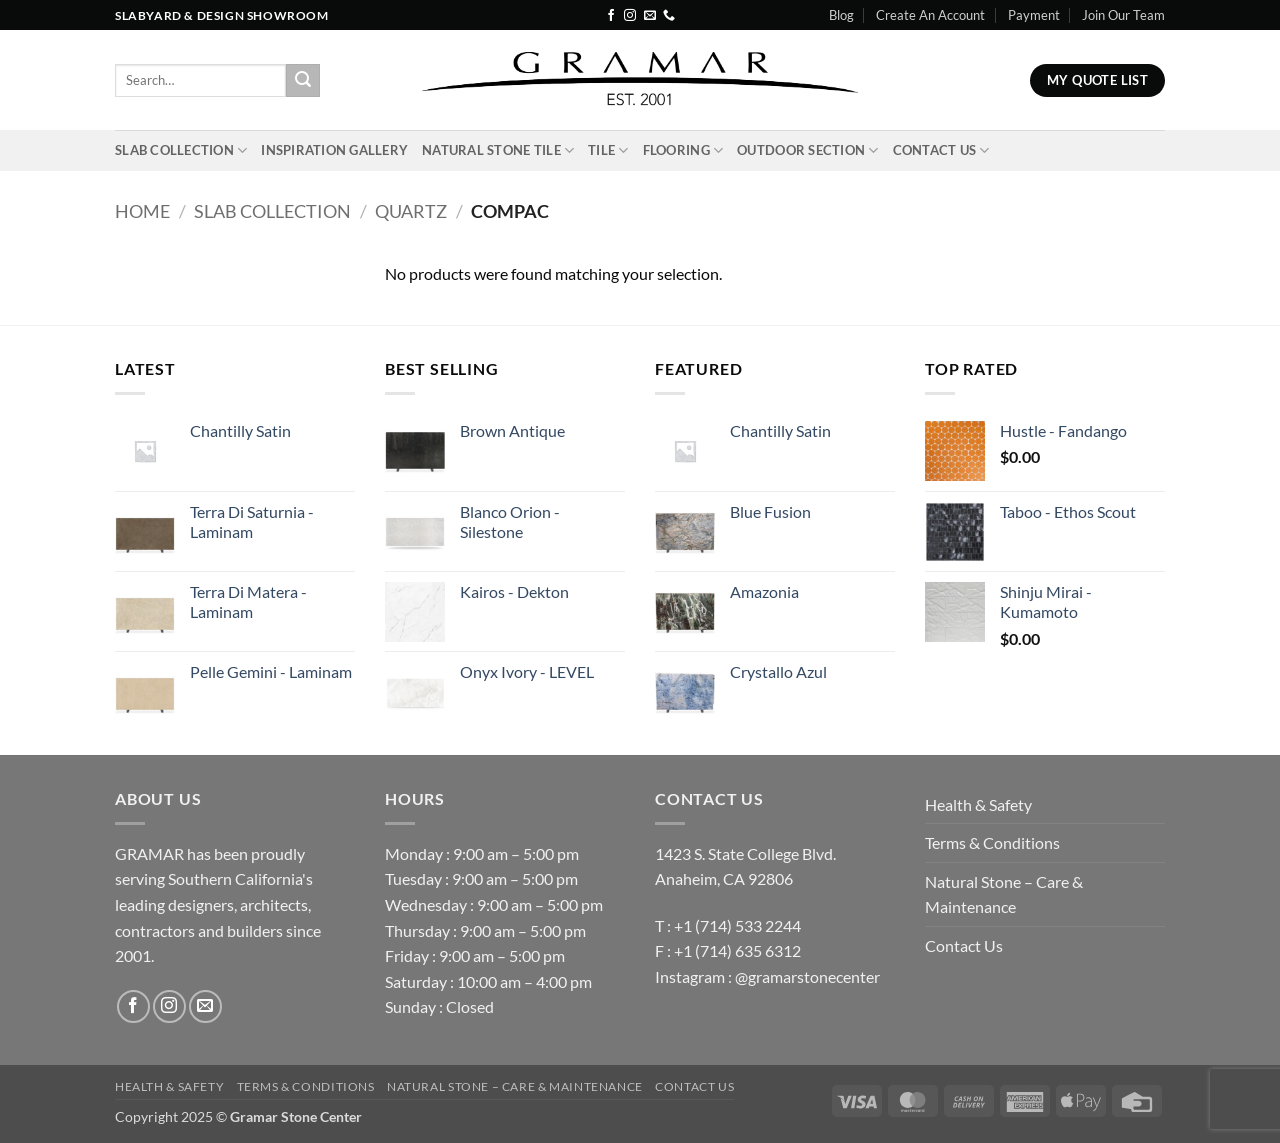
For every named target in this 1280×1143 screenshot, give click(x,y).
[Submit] (303, 81)
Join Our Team (1123, 15)
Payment (1034, 15)
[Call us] (669, 16)
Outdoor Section (807, 150)
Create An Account (930, 15)
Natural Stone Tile (498, 150)
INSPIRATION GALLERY (334, 150)
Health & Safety (978, 804)
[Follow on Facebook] (611, 16)
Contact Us (941, 150)
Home (142, 211)
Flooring (683, 150)
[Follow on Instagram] (630, 16)
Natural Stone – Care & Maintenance (1004, 894)
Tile (608, 150)
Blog (841, 15)
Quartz (411, 211)
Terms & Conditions (992, 842)
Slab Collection (181, 150)
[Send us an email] (650, 16)
